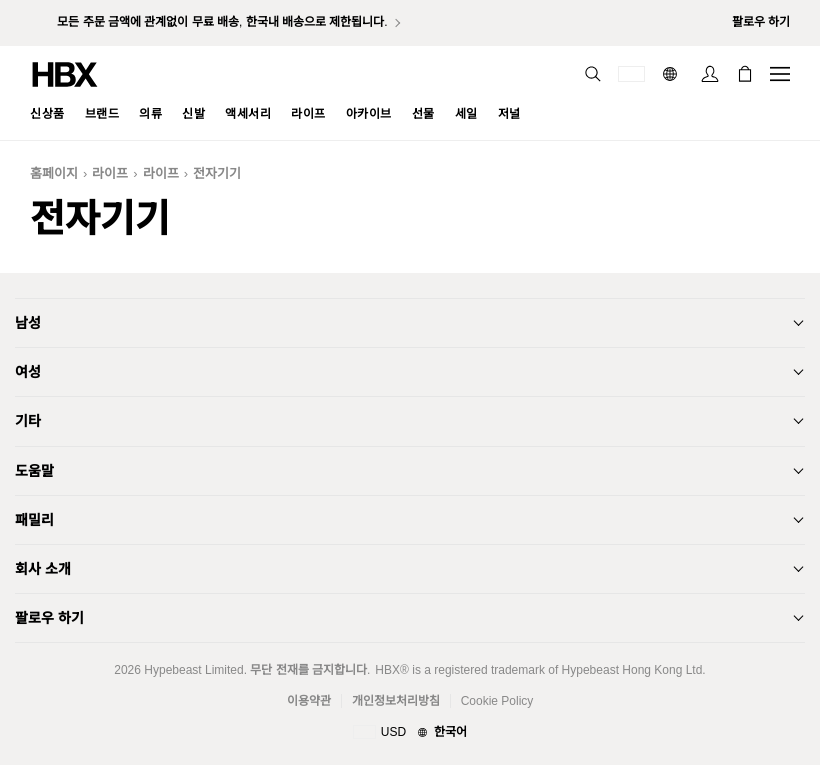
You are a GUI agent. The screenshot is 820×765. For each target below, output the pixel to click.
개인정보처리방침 (396, 701)
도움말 (34, 471)
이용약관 (309, 701)
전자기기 (217, 173)
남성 (28, 323)
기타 (28, 421)
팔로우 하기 (49, 618)
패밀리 (34, 520)
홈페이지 (54, 173)
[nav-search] (593, 74)
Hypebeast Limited (193, 670)
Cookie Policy (497, 701)
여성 (28, 372)
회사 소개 (43, 569)
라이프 (110, 173)
